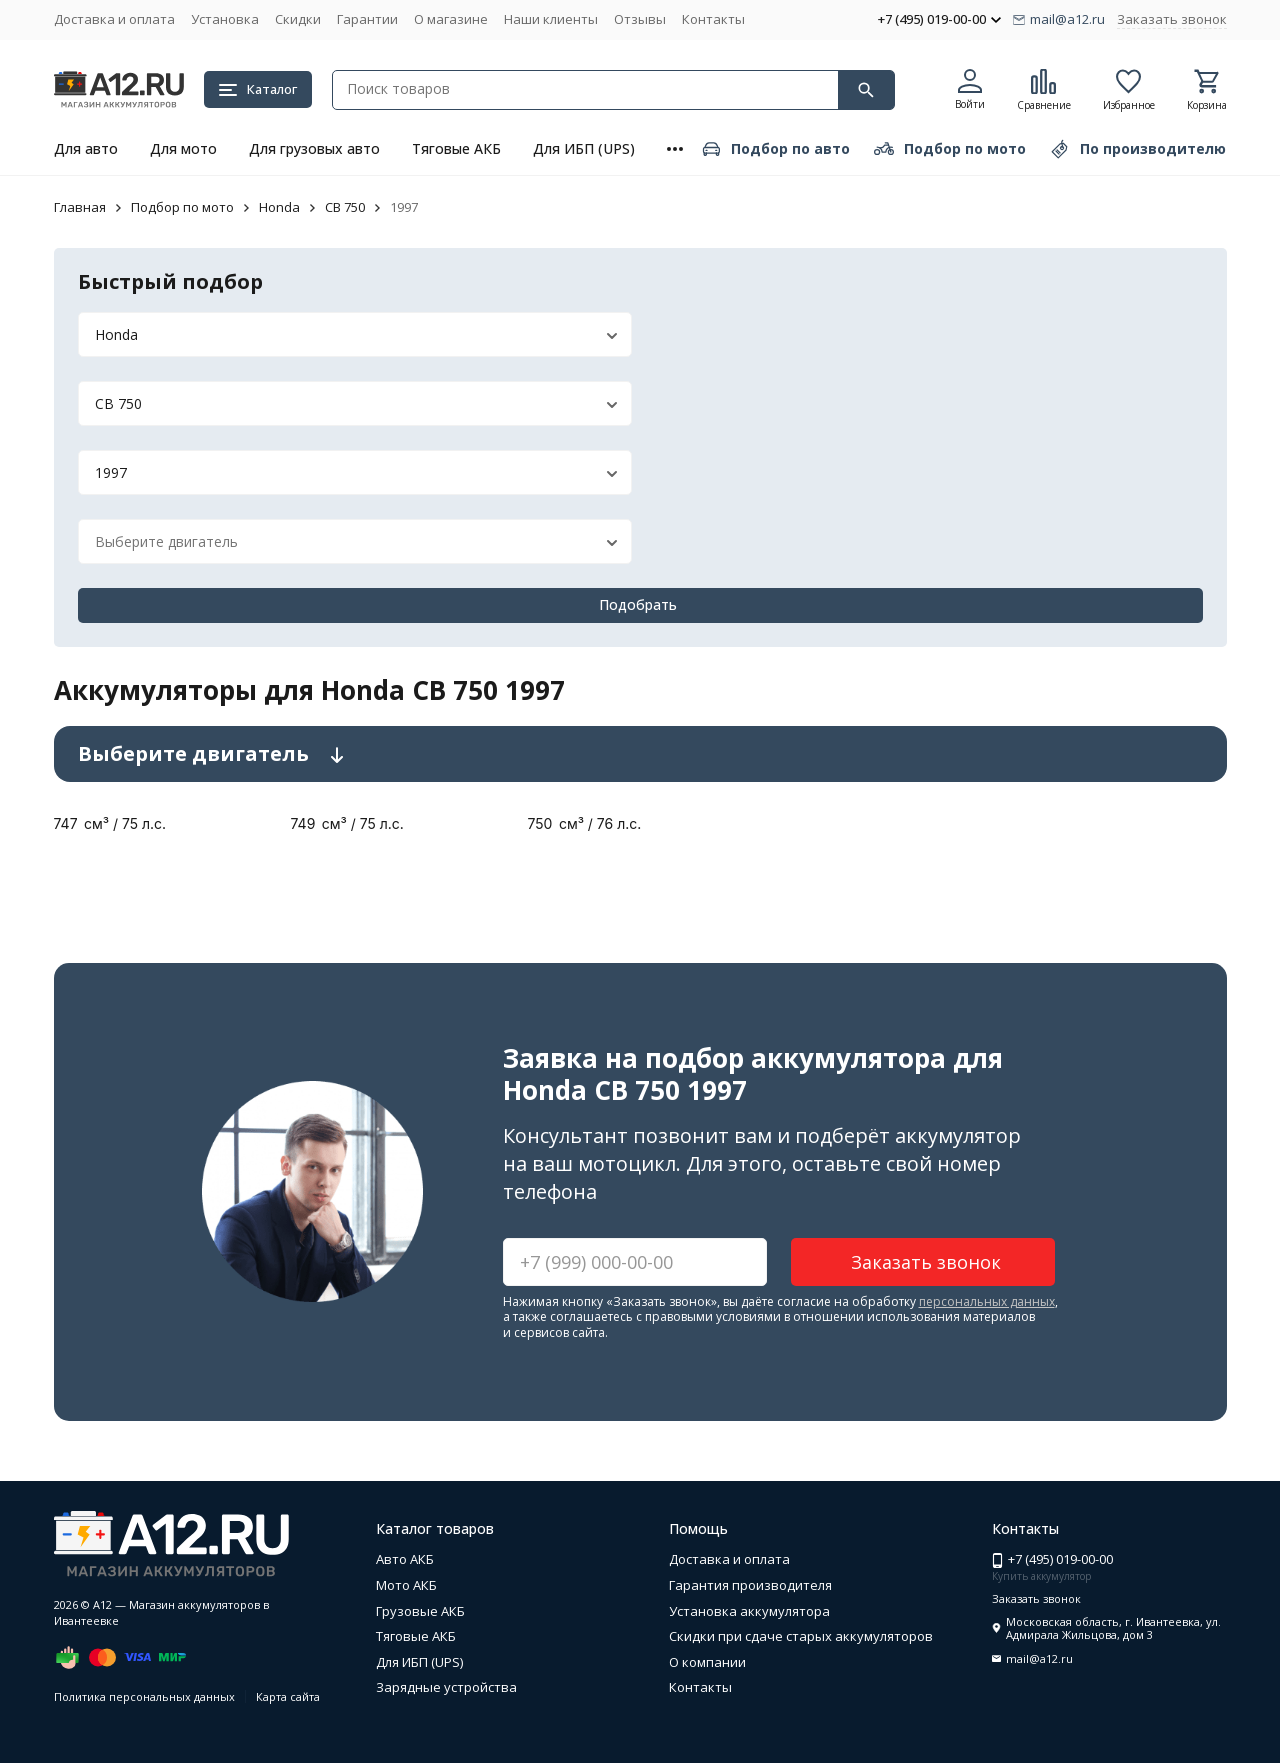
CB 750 (345, 207)
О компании (707, 1662)
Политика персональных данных (144, 1696)
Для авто (86, 148)
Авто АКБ (405, 1559)
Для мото (183, 148)
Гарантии (367, 19)
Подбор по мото (182, 207)
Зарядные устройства (446, 1687)
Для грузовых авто (314, 148)
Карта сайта (288, 1696)
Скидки (298, 19)
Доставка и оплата (114, 19)
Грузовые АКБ (420, 1611)
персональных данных (987, 1301)
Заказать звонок (1172, 19)
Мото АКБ (406, 1585)
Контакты (713, 19)
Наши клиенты (551, 19)
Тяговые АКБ (456, 148)
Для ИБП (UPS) (584, 148)
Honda (279, 207)
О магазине (451, 19)
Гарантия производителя (750, 1585)
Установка (225, 19)
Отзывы (640, 19)
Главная (80, 207)
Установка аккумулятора (749, 1611)
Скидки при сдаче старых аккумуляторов (801, 1636)
